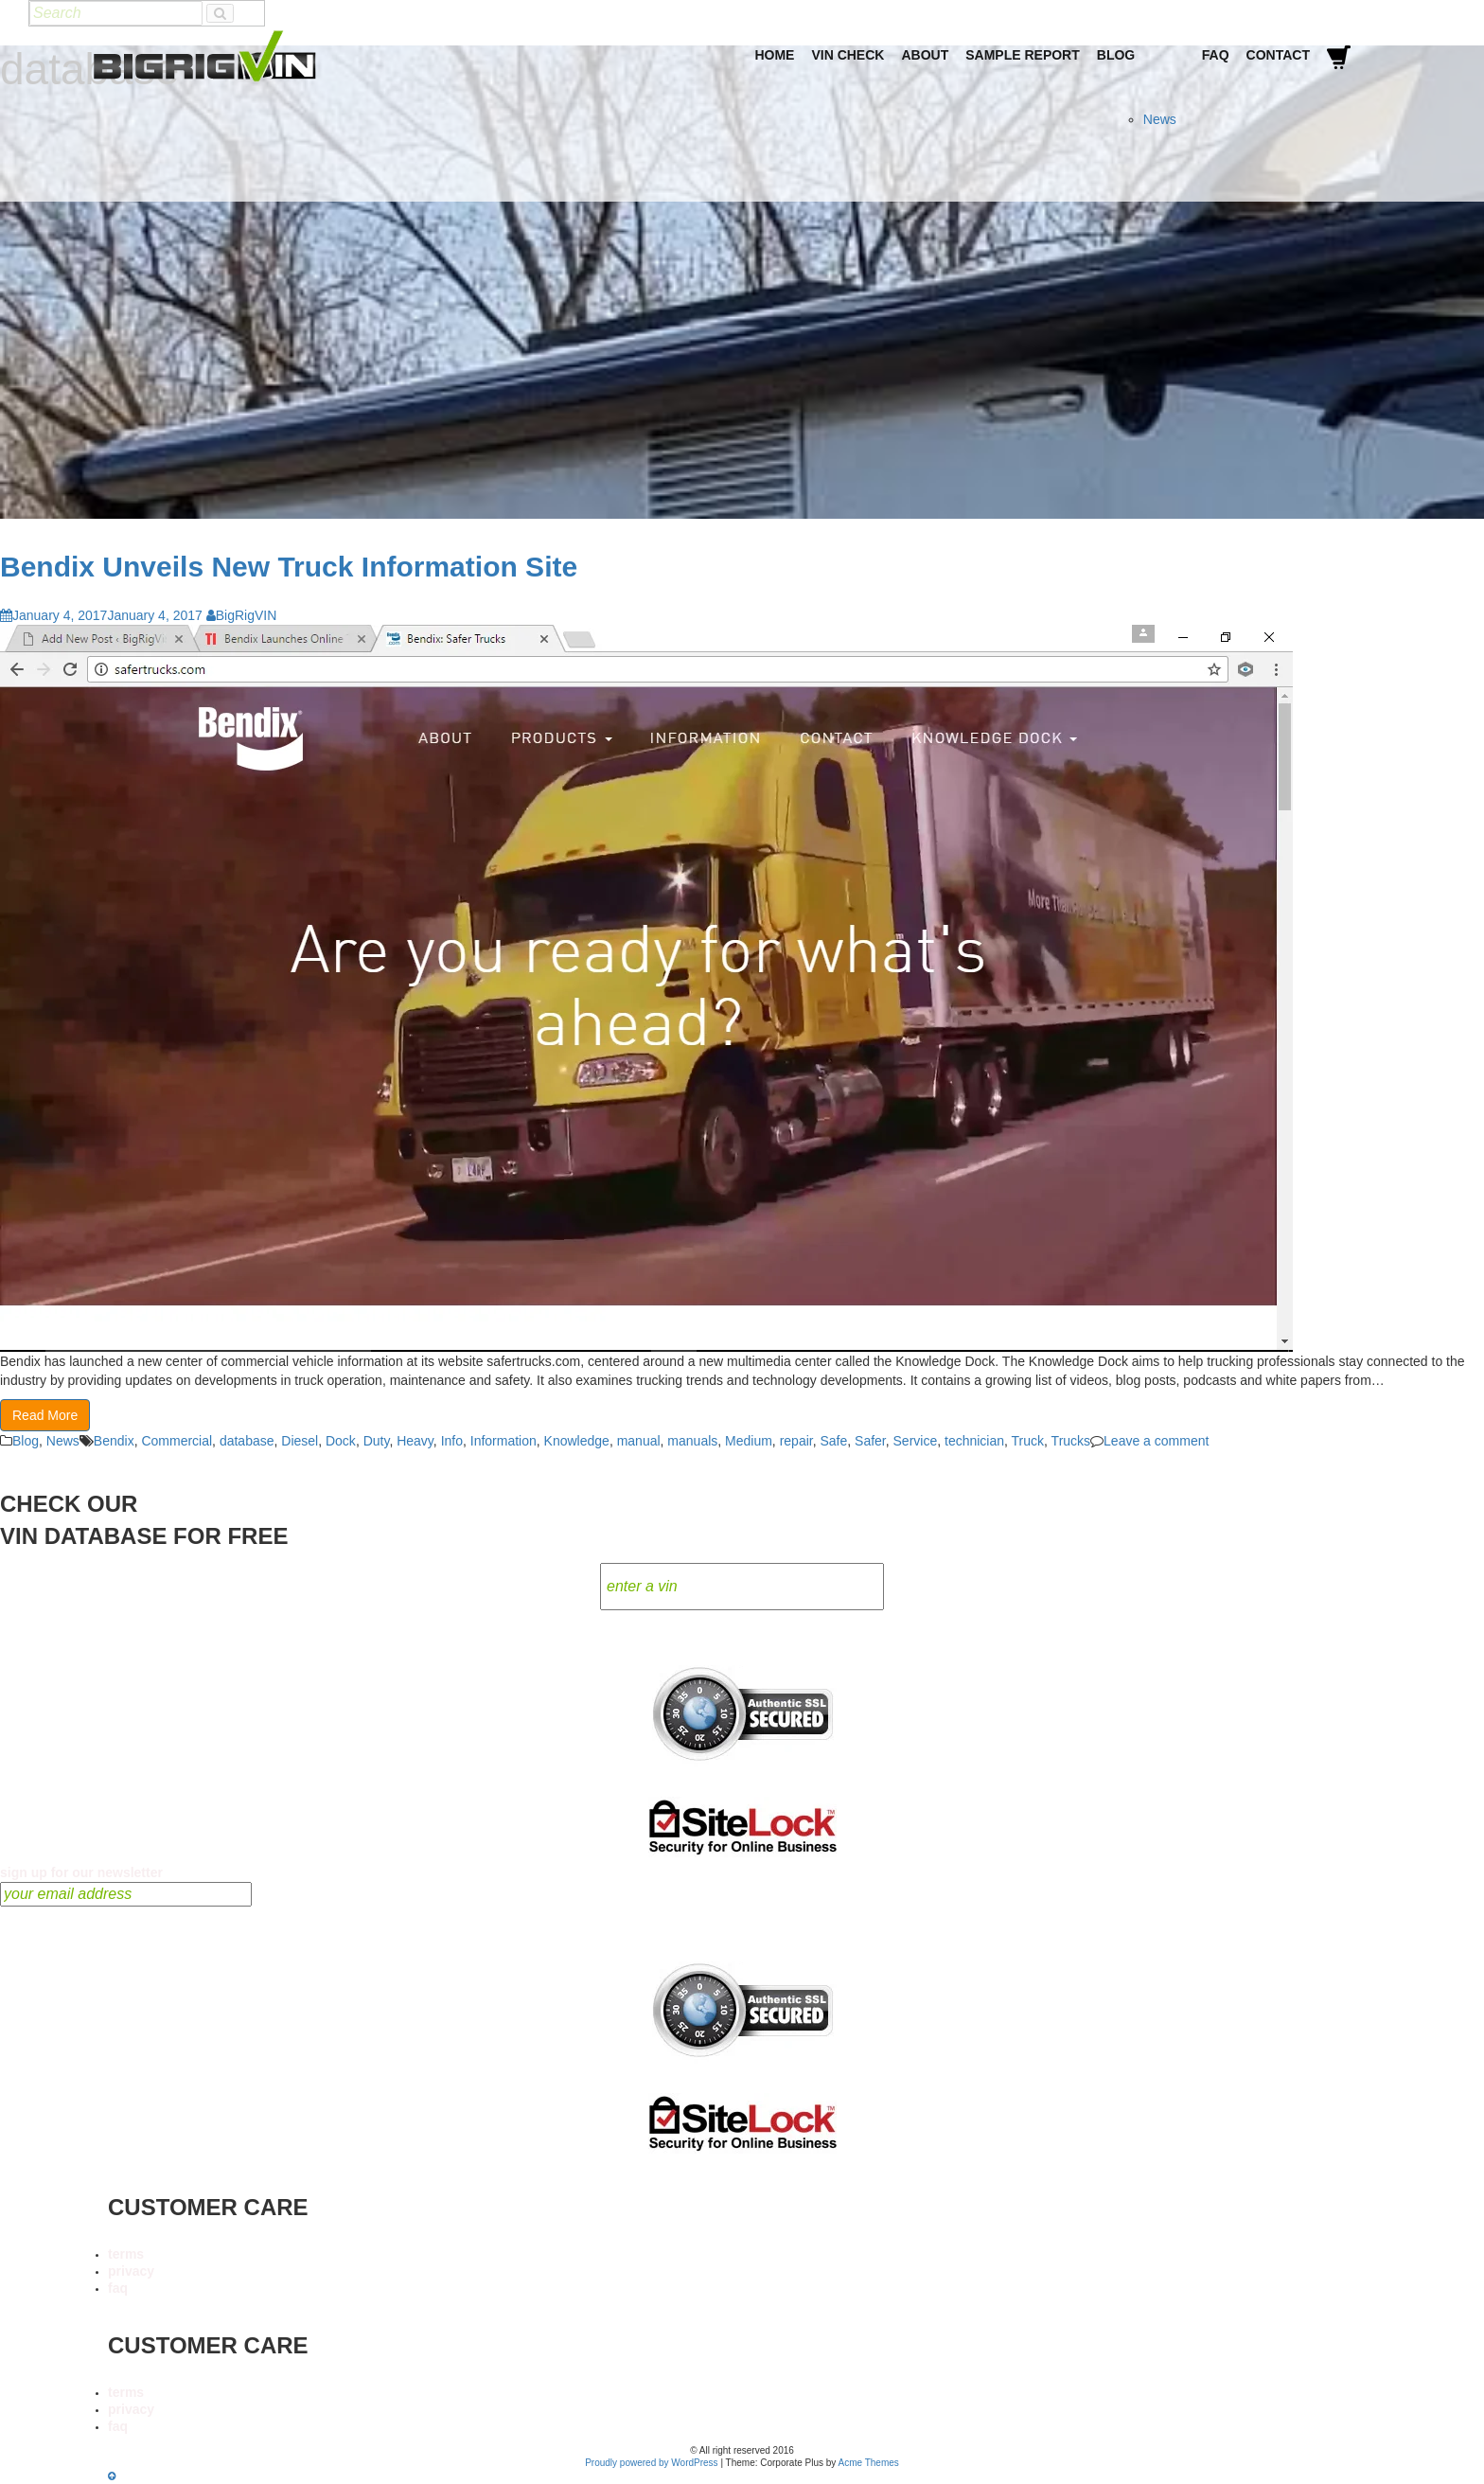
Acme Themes (869, 2462)
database (247, 1440)
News (1159, 119)
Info (452, 1440)
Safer (870, 1440)
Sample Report (1022, 54)
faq (118, 2288)
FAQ (1215, 54)
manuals (692, 1440)
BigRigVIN (241, 615)
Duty (376, 1440)
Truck (1028, 1440)
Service (915, 1440)
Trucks (1070, 1440)
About (924, 54)
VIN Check (847, 54)
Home (774, 54)
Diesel (299, 1440)
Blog (1116, 54)
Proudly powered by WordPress (651, 2462)
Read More (45, 1415)
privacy (131, 2271)
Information (503, 1440)
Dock (341, 1440)
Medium (748, 1440)
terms (126, 2254)
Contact (1278, 54)
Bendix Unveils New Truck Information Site (288, 566)
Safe (833, 1440)
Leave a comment (1156, 1440)
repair (796, 1440)
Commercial (176, 1440)
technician (974, 1440)
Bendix (114, 1440)
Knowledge (577, 1440)
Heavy (415, 1440)
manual (639, 1440)
